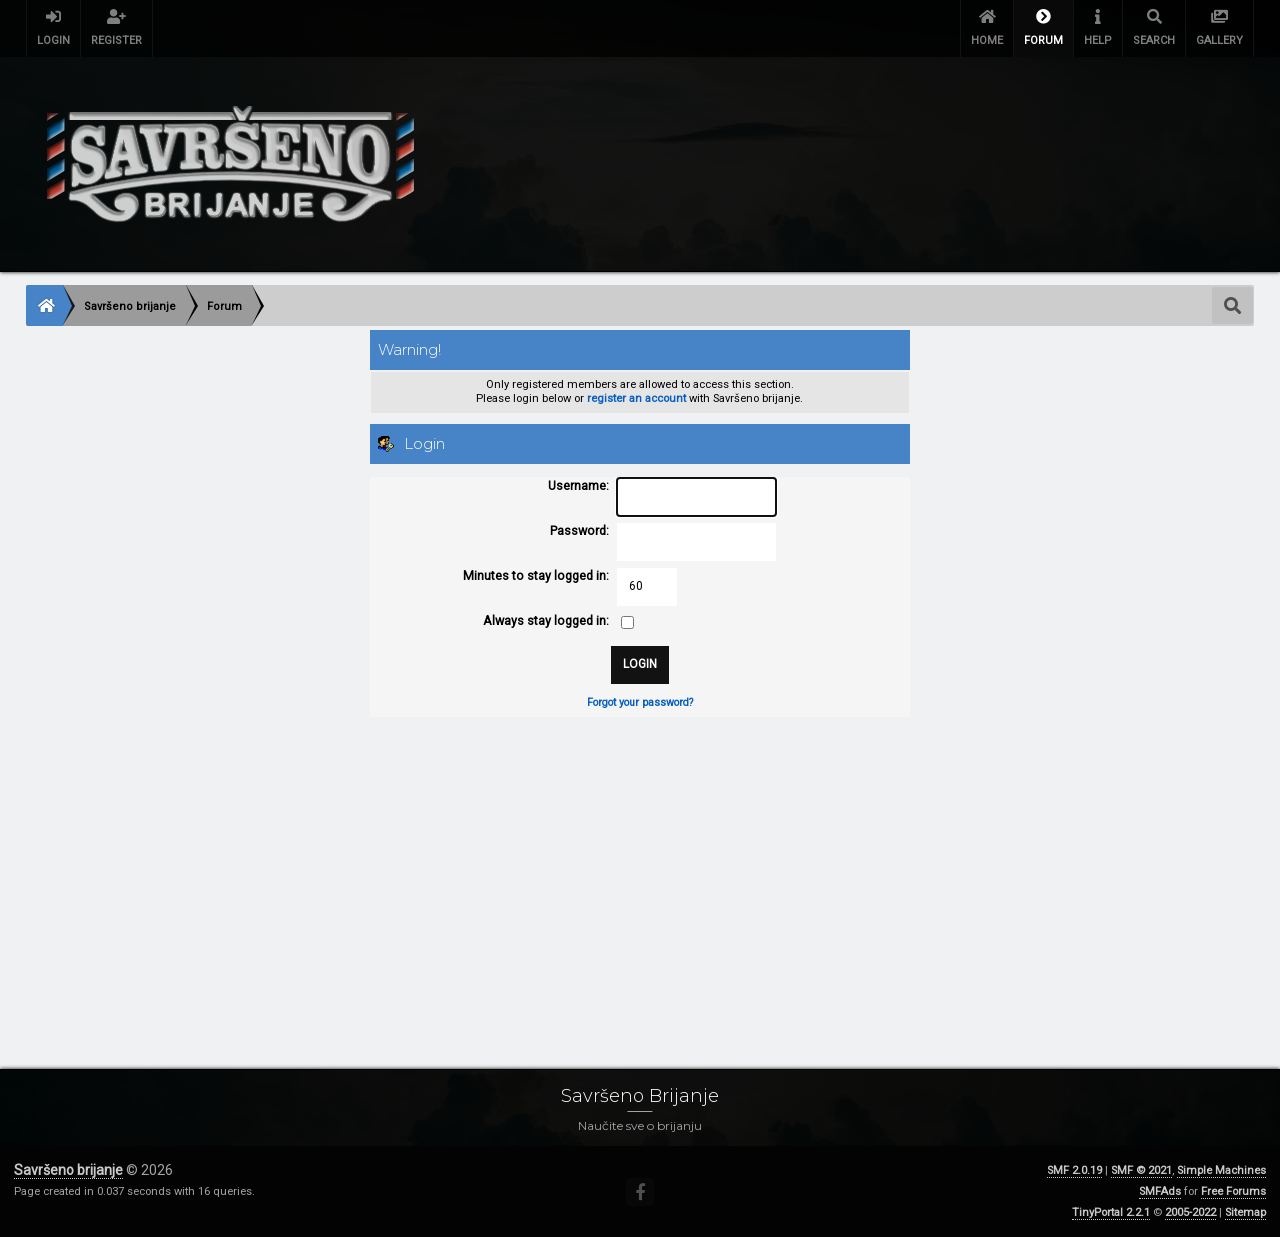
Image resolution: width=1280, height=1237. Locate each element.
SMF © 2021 (1141, 1170)
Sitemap (1245, 1212)
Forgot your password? (640, 702)
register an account (636, 398)
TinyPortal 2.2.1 (1111, 1212)
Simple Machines (1221, 1170)
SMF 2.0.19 (1074, 1170)
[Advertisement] (626, 873)
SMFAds (1160, 1191)
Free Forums (1233, 1191)
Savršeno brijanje (68, 1170)
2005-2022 (1190, 1212)
